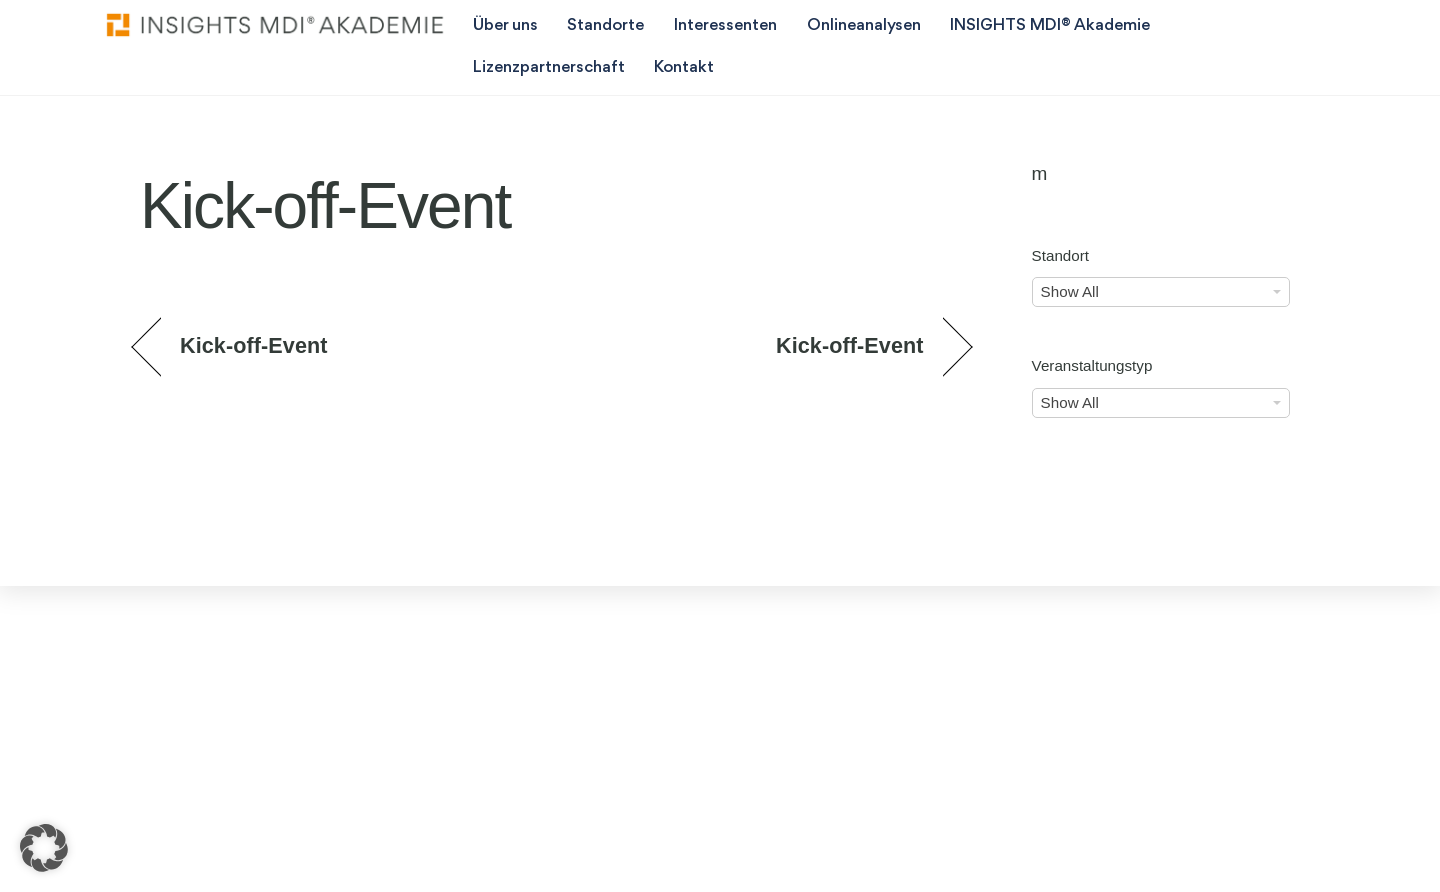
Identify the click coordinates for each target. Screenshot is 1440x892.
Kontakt (684, 67)
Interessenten (725, 25)
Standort (1060, 255)
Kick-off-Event (254, 345)
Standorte (605, 25)
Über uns (505, 25)
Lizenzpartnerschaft (549, 67)
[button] (44, 848)
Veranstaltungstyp (1092, 365)
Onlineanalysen (864, 25)
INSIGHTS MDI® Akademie (1050, 25)
